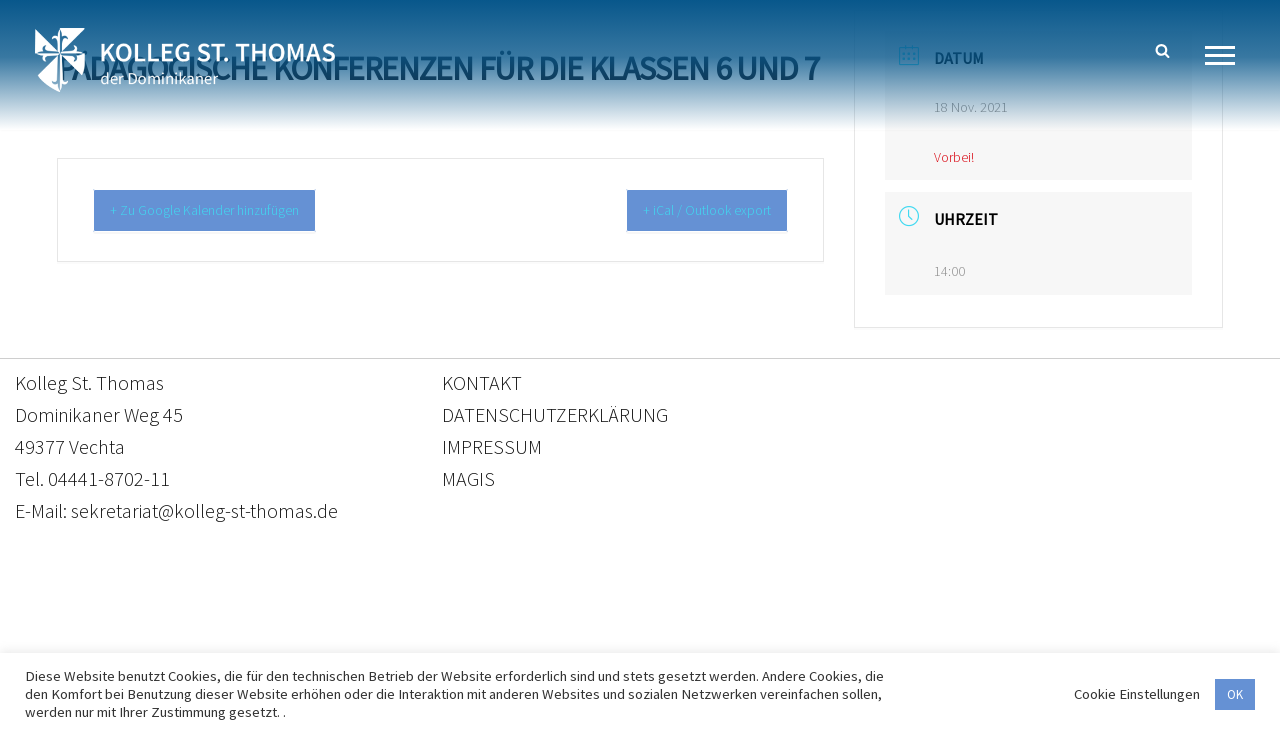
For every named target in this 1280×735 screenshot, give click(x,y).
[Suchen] (1162, 50)
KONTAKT (482, 393)
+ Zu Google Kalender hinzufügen (223, 211)
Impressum (803, 641)
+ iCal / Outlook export (691, 211)
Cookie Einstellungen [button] (1137, 694)
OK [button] (1235, 694)
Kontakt (451, 641)
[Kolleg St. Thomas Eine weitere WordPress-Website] (185, 60)
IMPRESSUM (492, 457)
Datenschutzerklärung (620, 641)
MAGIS (468, 489)
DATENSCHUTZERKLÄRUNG (555, 425)
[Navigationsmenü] (1227, 55)
